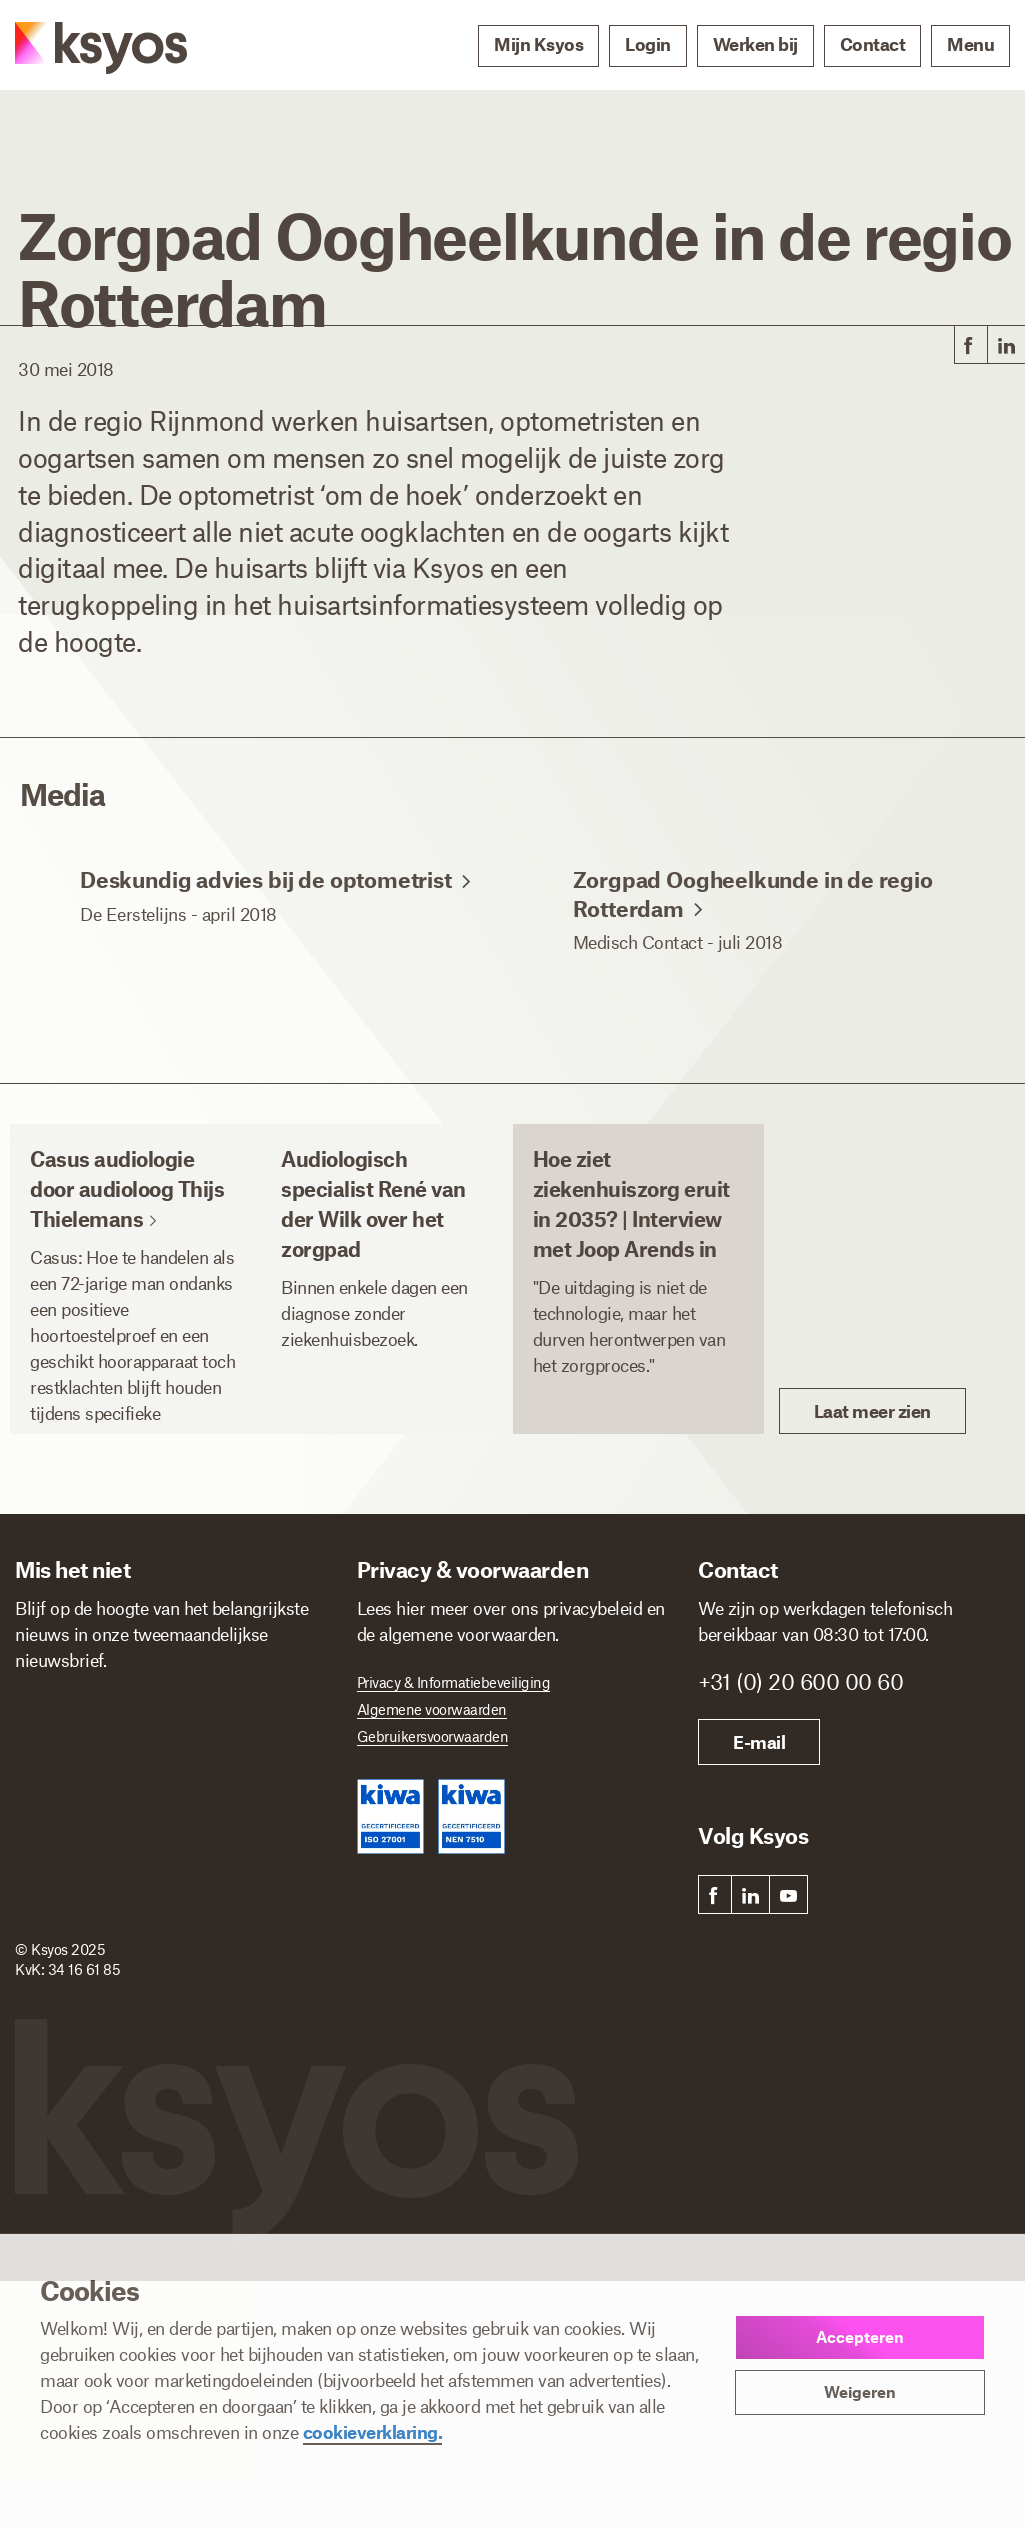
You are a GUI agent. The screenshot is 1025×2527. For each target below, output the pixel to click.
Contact (873, 44)
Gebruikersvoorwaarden (433, 1736)
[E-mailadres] (171, 1825)
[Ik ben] (178, 1908)
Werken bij (755, 44)
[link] (969, 345)
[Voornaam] (88, 1739)
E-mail (759, 1742)
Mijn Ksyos (538, 44)
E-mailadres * (65, 1794)
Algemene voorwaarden (432, 1709)
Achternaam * (231, 1707)
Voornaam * (59, 1707)
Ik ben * (45, 1880)
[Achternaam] (254, 1739)
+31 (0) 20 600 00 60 (800, 1681)
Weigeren (860, 2391)
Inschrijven (88, 1982)
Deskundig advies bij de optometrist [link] (276, 909)
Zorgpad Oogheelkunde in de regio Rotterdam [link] (753, 923)
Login (648, 44)
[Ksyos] (81, 46)
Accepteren (860, 2336)
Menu (970, 44)
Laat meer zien (872, 1411)
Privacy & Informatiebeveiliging (454, 1682)
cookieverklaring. (373, 2432)
